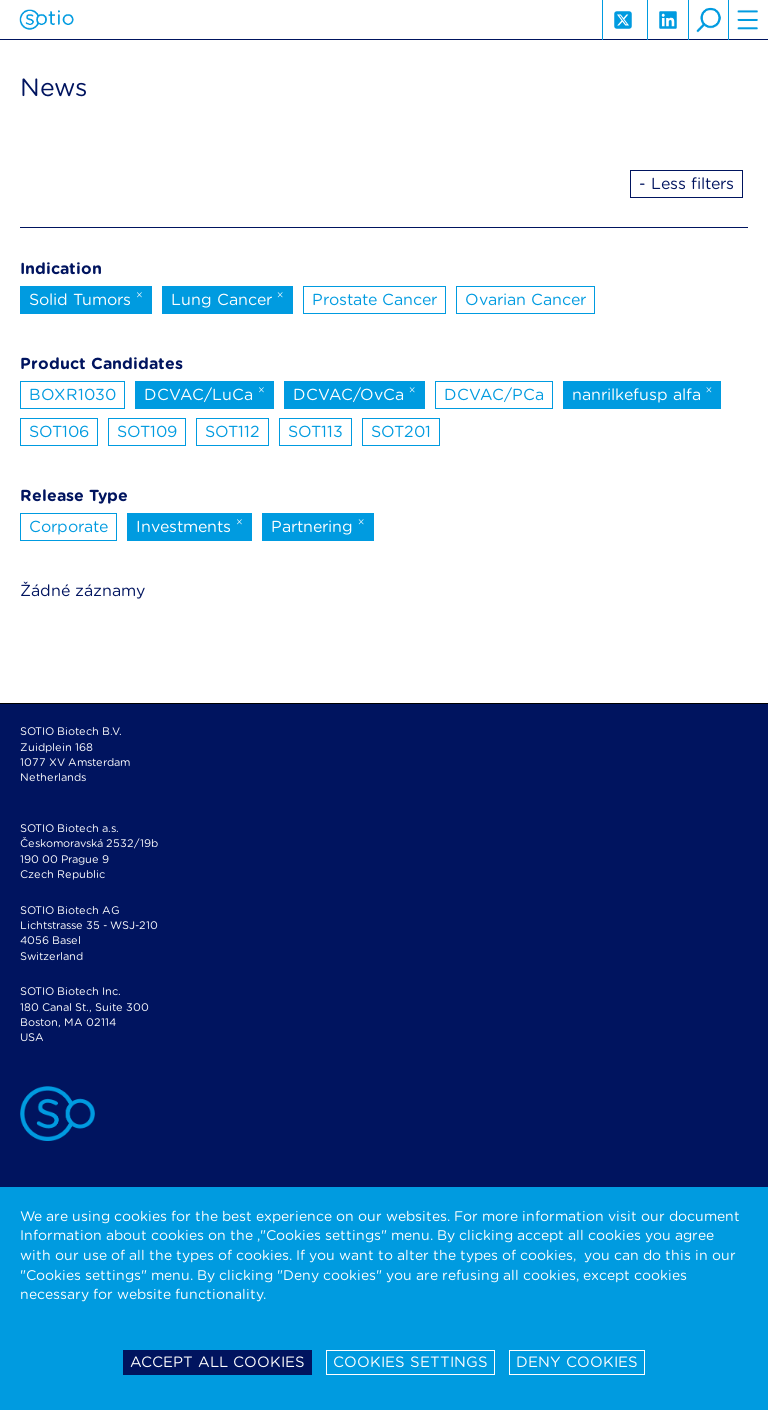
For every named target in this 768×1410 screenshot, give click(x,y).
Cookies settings (410, 1362)
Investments (189, 525)
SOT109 (147, 431)
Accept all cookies (217, 1362)
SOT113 (315, 431)
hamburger (748, 20)
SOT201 (401, 431)
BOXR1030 (72, 394)
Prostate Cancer (374, 299)
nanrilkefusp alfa (642, 393)
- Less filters (686, 183)
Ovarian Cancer (525, 299)
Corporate (68, 526)
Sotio (46, 20)
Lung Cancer (227, 298)
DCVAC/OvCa (354, 393)
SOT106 (59, 431)
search (708, 20)
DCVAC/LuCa (204, 393)
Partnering (318, 525)
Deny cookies (577, 1362)
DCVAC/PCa (494, 394)
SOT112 (232, 431)
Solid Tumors (86, 298)
